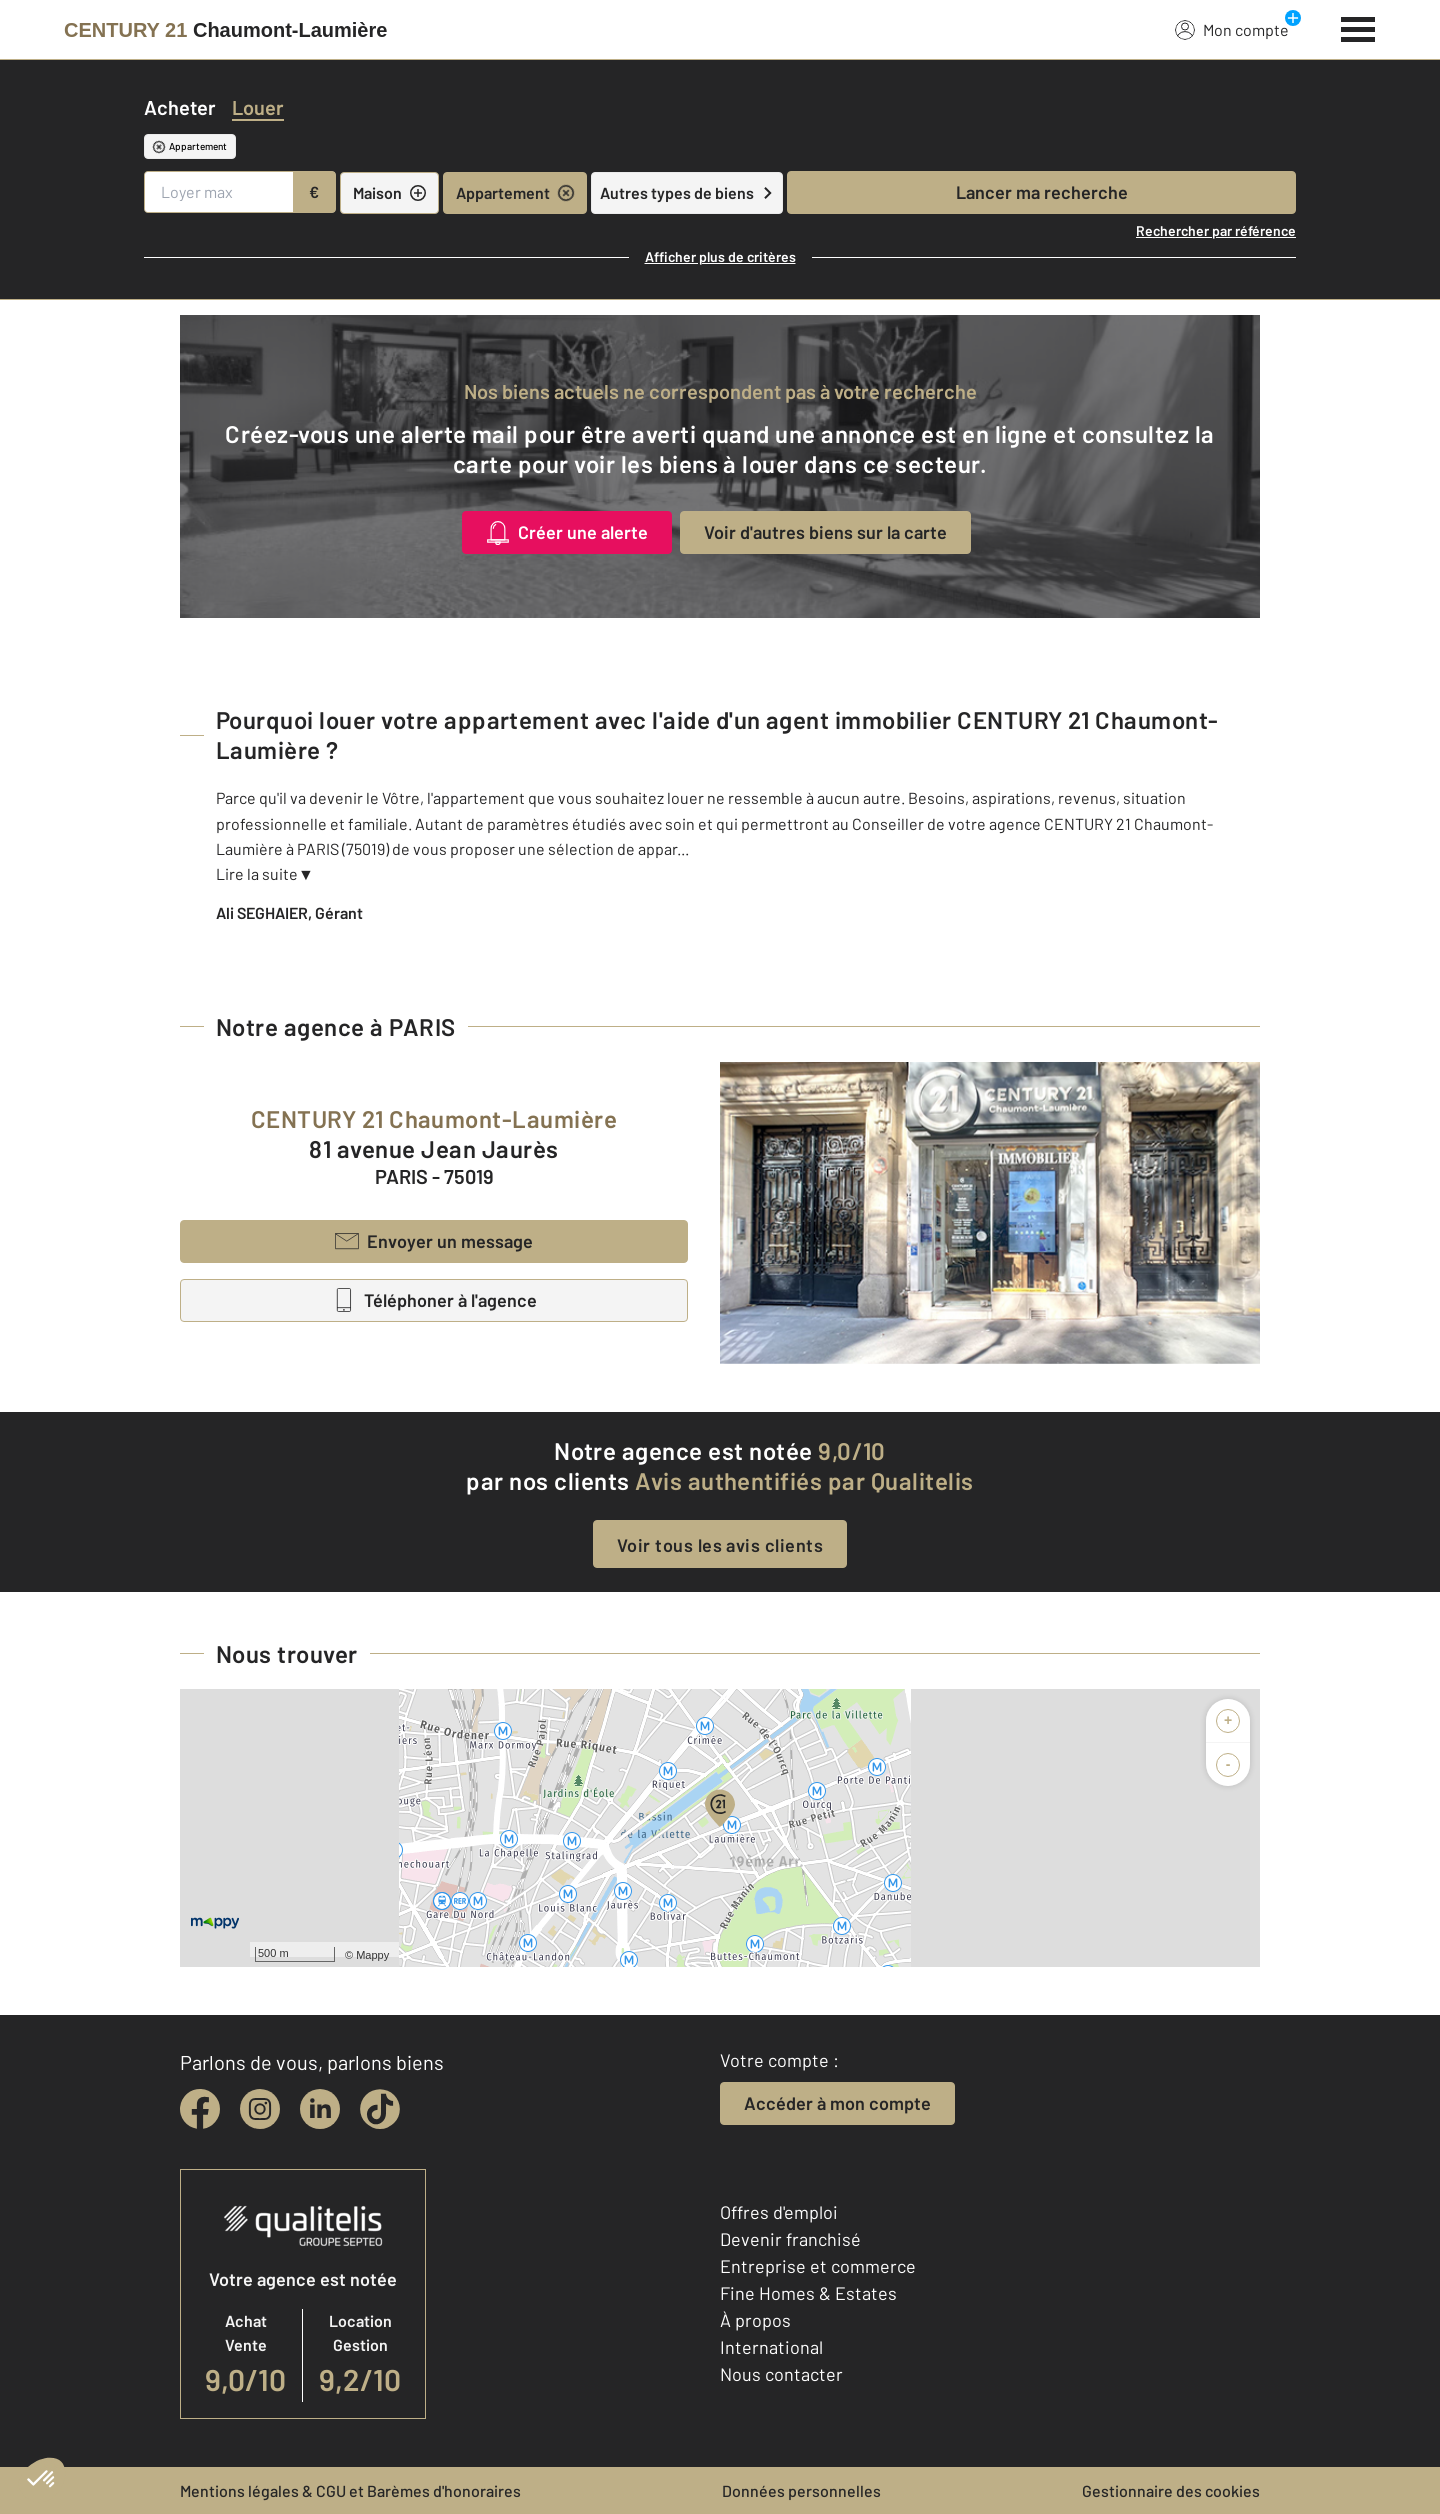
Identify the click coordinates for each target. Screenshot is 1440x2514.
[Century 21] (225, 30)
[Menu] (1358, 27)
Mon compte (1232, 29)
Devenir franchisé (790, 2239)
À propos (755, 2320)
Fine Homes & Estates (808, 2293)
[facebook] (200, 2109)
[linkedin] (320, 2109)
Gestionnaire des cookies (1171, 2490)
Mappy (372, 1955)
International (771, 2347)
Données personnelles (801, 2490)
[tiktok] (380, 2109)
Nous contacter (781, 2374)
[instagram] (260, 2109)
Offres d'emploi (779, 2212)
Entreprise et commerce (818, 2266)
